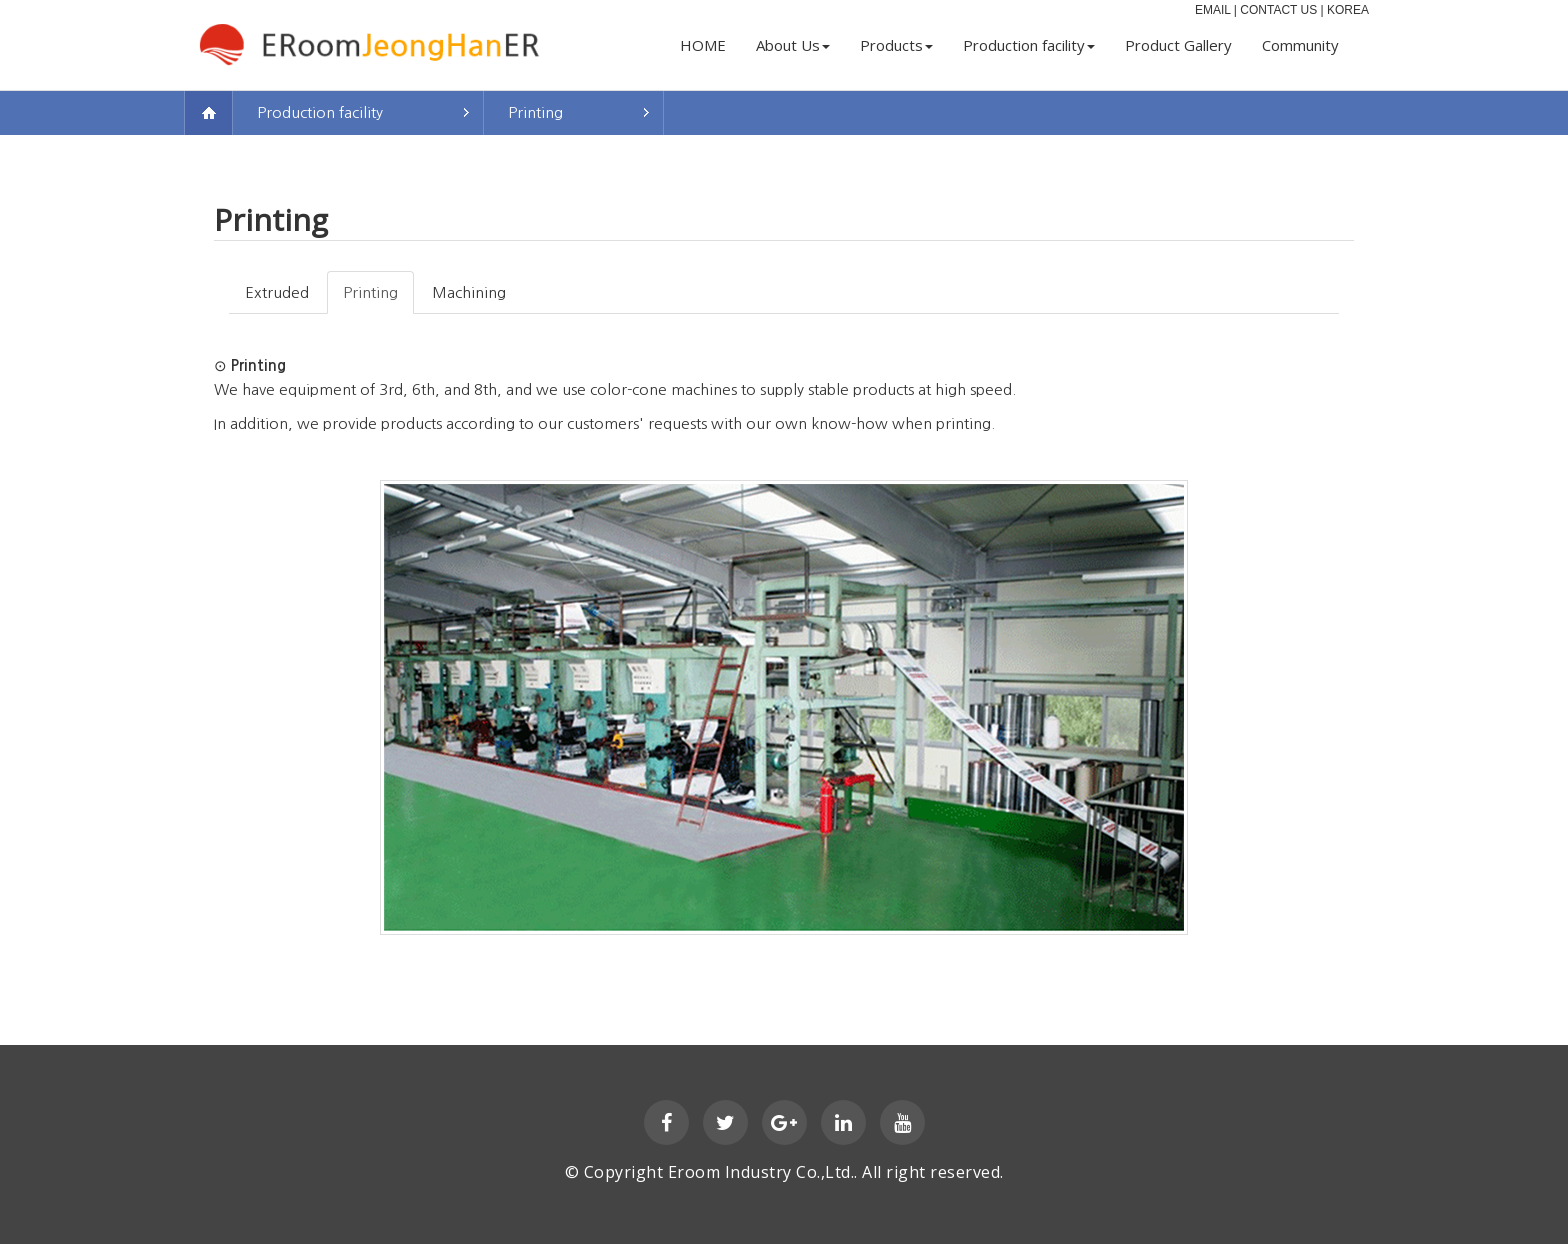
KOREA (1348, 10)
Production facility (1029, 45)
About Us (793, 45)
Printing (535, 112)
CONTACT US (1278, 10)
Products (896, 45)
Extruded (277, 292)
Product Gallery (1178, 45)
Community (1300, 45)
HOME (703, 45)
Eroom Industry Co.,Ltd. (761, 1172)
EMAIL (1213, 10)
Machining (469, 292)
